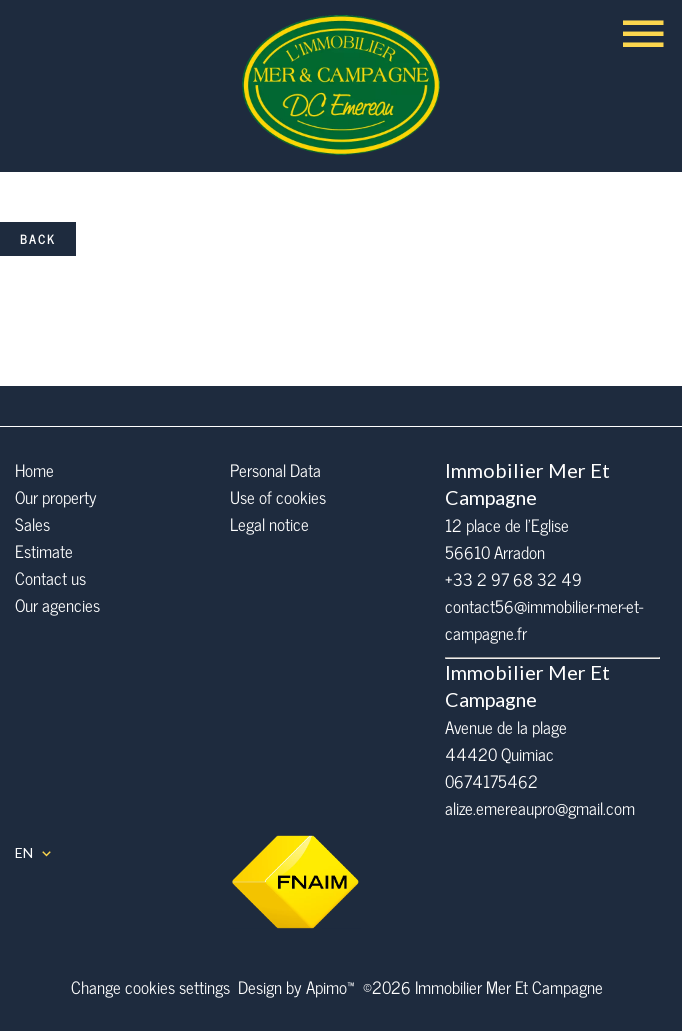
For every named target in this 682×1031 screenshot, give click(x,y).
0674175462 (491, 781)
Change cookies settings (150, 987)
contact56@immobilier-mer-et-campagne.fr (544, 619)
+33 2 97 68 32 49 (513, 579)
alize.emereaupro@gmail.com (540, 808)
